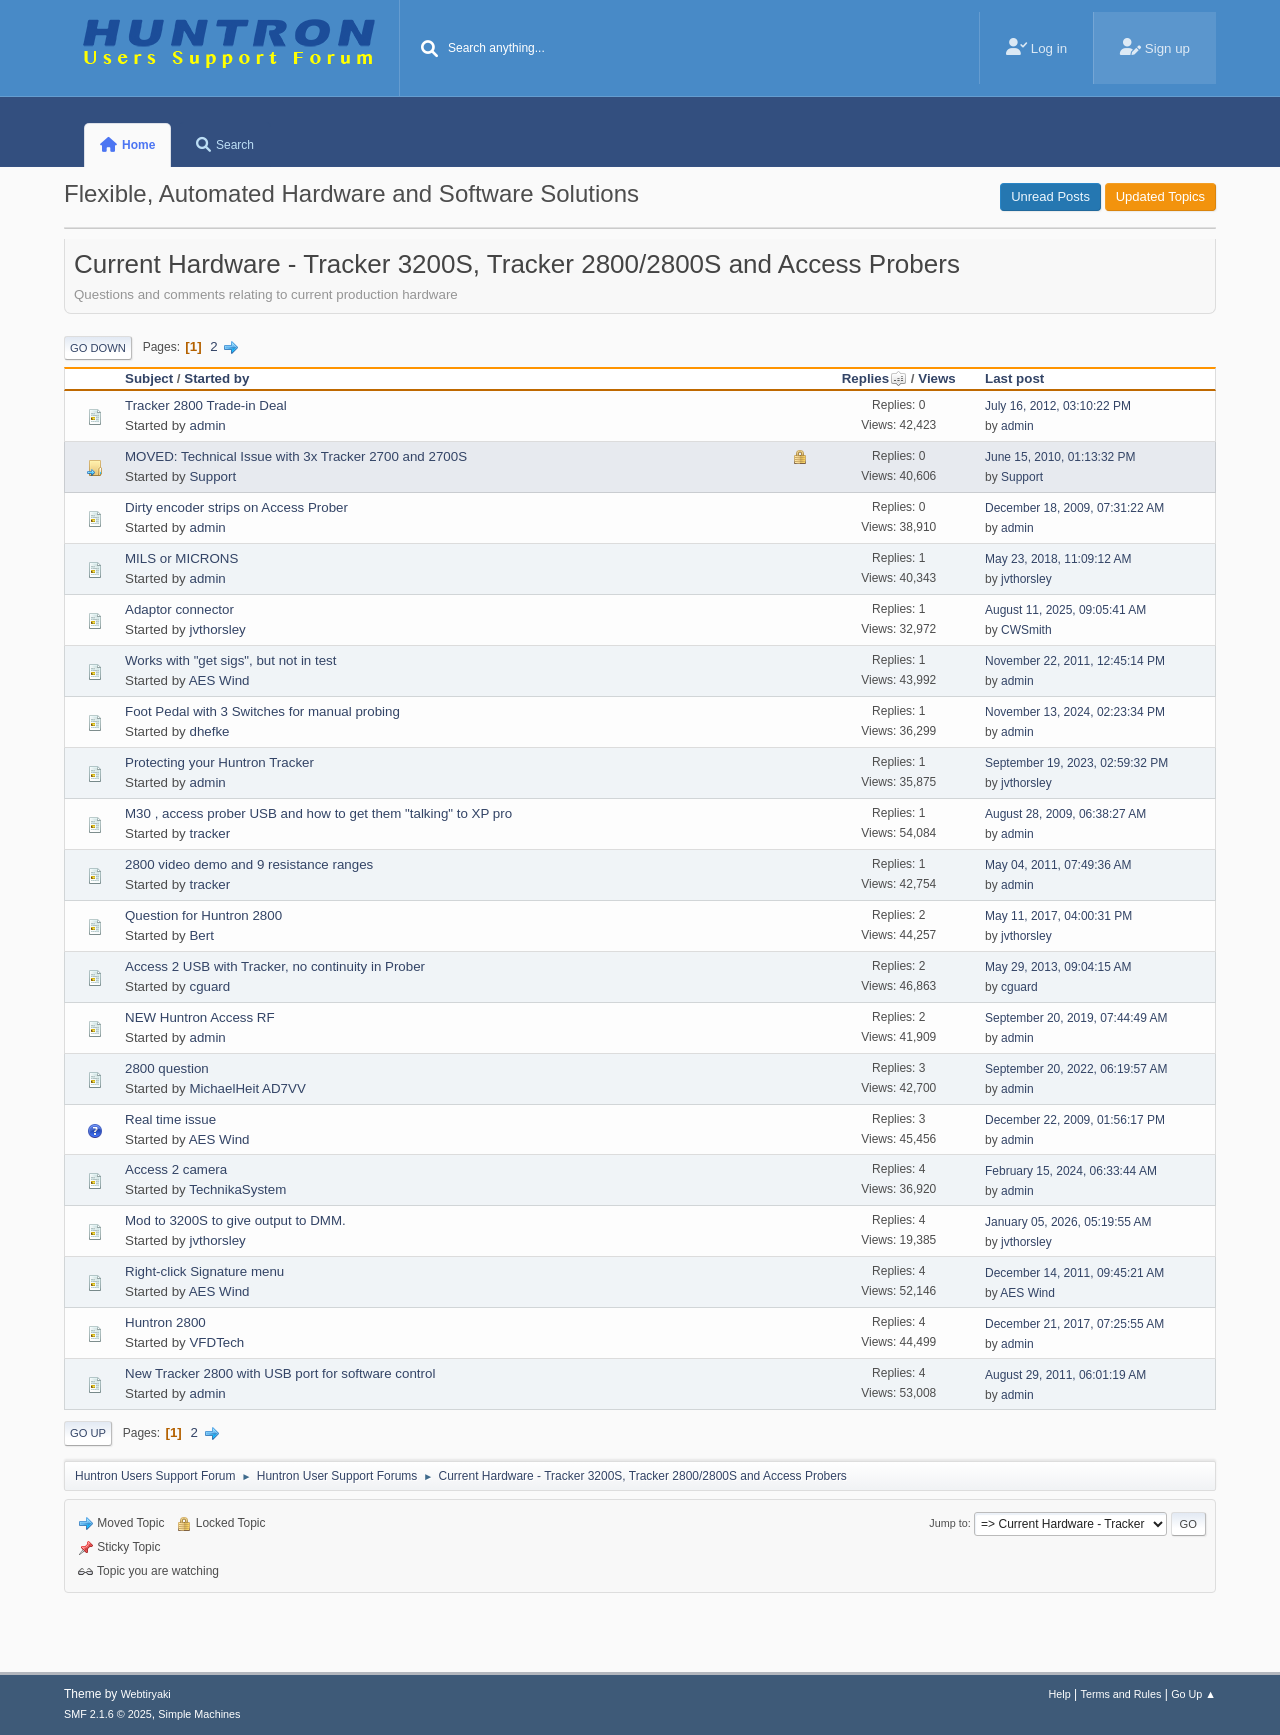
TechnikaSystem (237, 1189)
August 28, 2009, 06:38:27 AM (1065, 814)
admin (207, 425)
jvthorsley (1026, 579)
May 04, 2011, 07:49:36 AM (1058, 865)
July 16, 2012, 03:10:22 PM (1058, 406)
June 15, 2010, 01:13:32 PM (1060, 457)
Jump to (948, 1523)
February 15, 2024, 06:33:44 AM (1071, 1171)
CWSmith (1026, 630)
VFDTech (216, 1342)
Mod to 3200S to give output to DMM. (235, 1220)
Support (212, 476)
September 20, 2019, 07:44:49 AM (1076, 1018)
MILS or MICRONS (181, 558)
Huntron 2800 (165, 1322)
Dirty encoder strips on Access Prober (236, 507)
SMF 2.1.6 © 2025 (108, 1714)
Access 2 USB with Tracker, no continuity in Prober (275, 966)
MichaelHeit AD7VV (247, 1088)
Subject (149, 378)
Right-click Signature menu (204, 1271)
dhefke (209, 731)
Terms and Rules (1121, 1694)
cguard (209, 986)
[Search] (430, 50)
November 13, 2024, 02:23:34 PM (1075, 712)
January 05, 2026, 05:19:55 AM (1068, 1222)
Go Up (88, 1433)
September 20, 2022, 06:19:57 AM (1076, 1069)
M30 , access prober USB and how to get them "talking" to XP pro (318, 813)
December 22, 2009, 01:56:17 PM (1075, 1120)
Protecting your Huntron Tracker (219, 762)
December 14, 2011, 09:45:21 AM (1074, 1273)
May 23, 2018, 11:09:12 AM (1058, 559)
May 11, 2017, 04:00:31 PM (1058, 916)
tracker (209, 833)
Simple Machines (199, 1714)
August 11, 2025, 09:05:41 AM (1065, 610)
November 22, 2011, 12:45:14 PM (1075, 661)
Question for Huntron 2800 (203, 915)
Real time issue (170, 1119)
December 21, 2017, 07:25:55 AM (1074, 1324)
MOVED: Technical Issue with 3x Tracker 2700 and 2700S (296, 456)
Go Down (98, 348)
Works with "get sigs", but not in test (230, 660)
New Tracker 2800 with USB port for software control (280, 1373)
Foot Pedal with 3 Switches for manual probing (262, 711)
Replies (874, 378)
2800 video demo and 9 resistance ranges (249, 864)
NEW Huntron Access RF (200, 1017)
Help (1060, 1694)
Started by (216, 378)
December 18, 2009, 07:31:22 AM (1074, 508)
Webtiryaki (146, 1694)
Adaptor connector (179, 609)
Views (937, 378)
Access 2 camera (176, 1169)
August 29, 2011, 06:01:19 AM (1065, 1375)
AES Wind (219, 680)
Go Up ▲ (1193, 1694)
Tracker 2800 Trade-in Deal (206, 405)
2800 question (167, 1068)
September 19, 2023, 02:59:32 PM (1076, 763)
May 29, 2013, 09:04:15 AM (1058, 967)
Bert (201, 935)
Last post (1014, 378)
